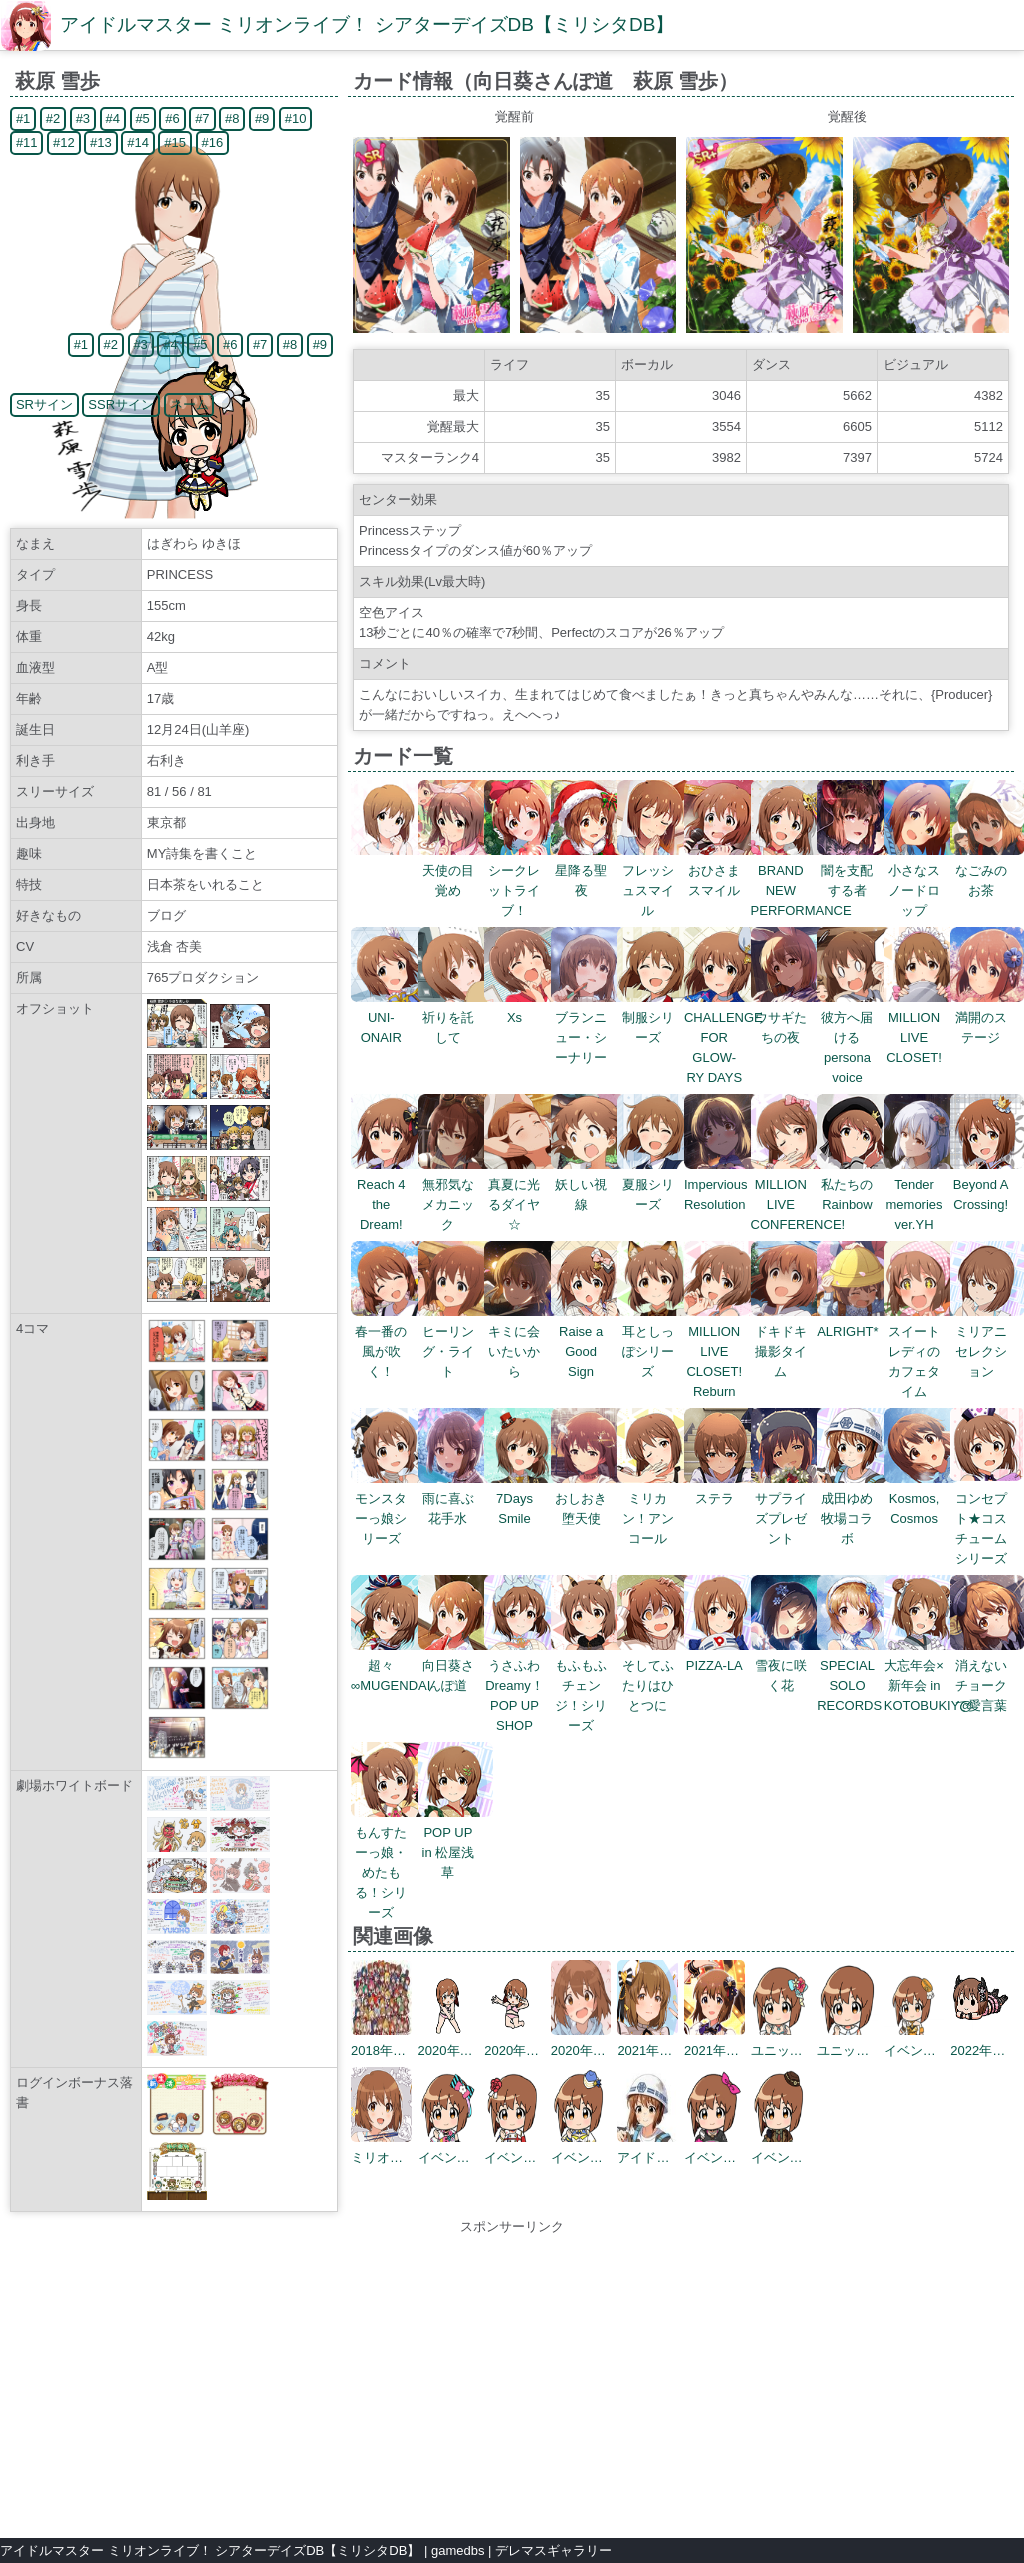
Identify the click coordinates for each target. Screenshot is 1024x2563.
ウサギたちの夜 (788, 1017)
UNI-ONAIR (388, 1017)
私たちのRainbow (854, 1184)
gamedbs (457, 2550)
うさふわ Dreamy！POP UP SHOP (521, 1685)
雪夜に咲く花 (788, 1665)
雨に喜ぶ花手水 (455, 1498)
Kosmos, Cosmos (921, 1498)
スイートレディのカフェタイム (921, 1351)
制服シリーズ (654, 1017)
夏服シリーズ (654, 1184)
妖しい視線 (588, 1184)
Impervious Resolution (721, 1184)
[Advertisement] (512, 2377)
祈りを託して (455, 1017)
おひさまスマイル (721, 870)
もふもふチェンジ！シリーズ (588, 1685)
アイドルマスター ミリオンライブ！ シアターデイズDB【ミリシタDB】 (367, 24)
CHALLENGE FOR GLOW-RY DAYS (723, 1037)
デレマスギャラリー (553, 2550)
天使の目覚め (455, 870)
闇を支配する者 (854, 870)
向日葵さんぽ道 (455, 1665)
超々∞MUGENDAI (390, 1665)
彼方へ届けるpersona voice (854, 1037)
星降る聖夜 (588, 870)
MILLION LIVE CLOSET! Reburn (721, 1351)
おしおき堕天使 (588, 1498)
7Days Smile (521, 1498)
